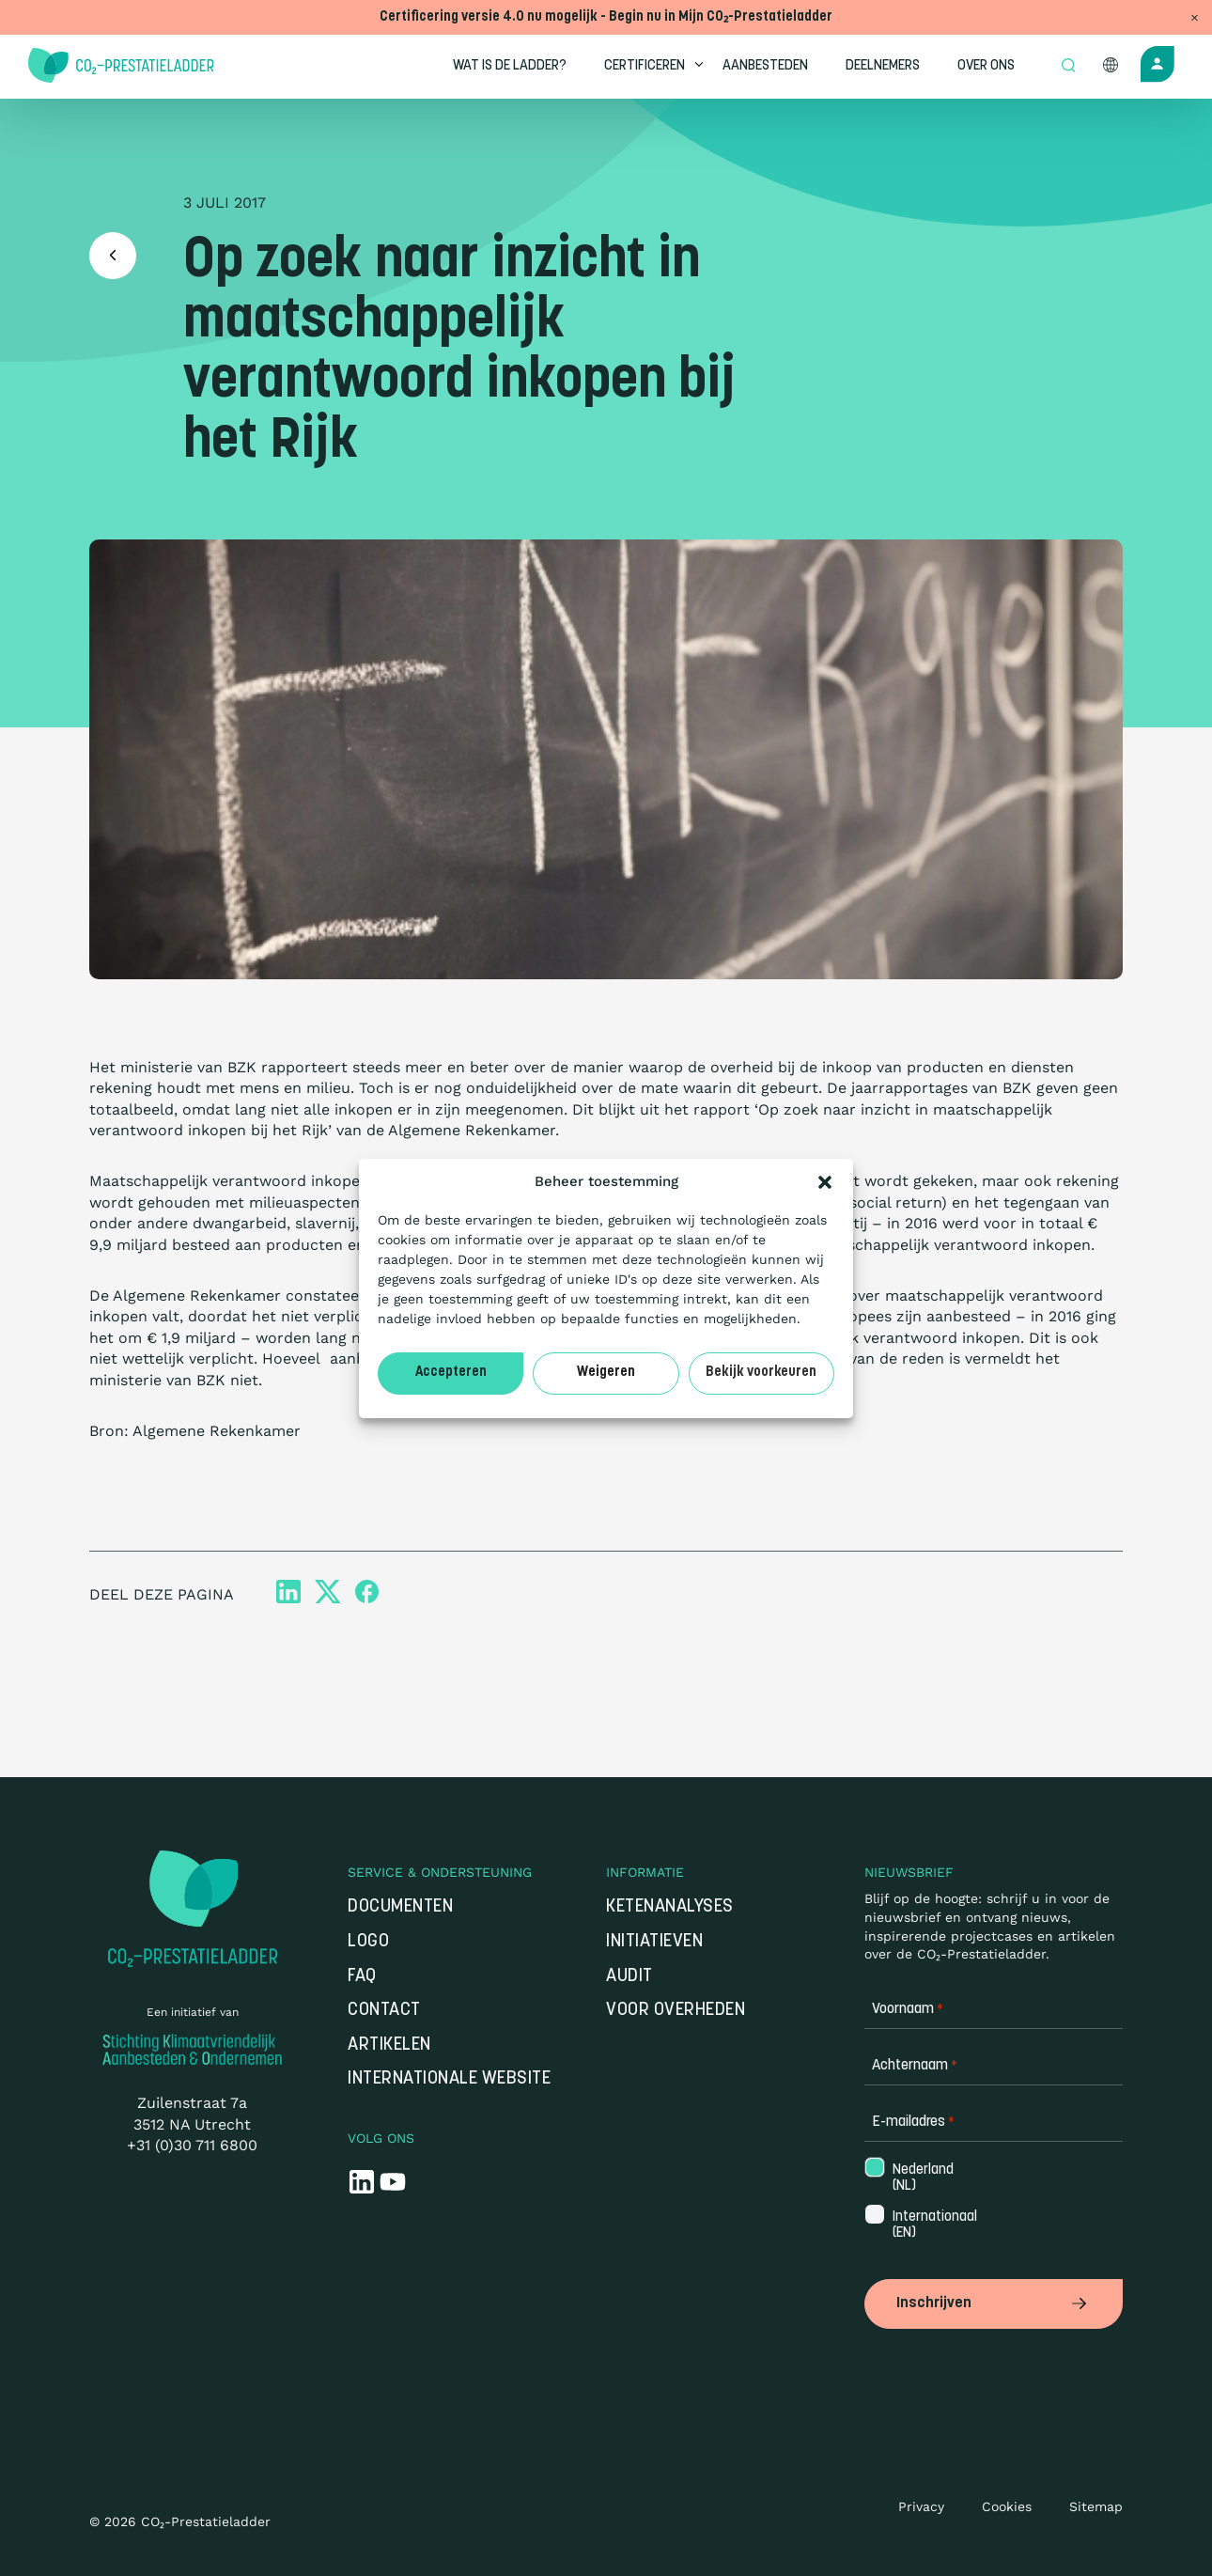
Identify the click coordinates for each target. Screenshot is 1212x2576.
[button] (825, 1182)
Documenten (400, 1907)
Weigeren (606, 1373)
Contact (384, 2011)
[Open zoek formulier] (1068, 67)
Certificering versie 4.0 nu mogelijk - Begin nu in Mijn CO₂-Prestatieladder (606, 17)
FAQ (362, 1977)
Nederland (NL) (921, 2178)
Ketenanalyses (670, 1907)
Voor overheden (675, 2011)
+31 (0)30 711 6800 (192, 2145)
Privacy (921, 2506)
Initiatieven (654, 1942)
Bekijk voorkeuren (761, 1373)
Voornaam (907, 2010)
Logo (368, 1942)
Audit (629, 1977)
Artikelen (389, 2045)
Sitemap (1096, 2506)
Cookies (1007, 2506)
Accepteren (451, 1373)
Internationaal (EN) (922, 2225)
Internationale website (449, 2079)
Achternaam (914, 2066)
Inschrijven (993, 2303)
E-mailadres (913, 2123)
